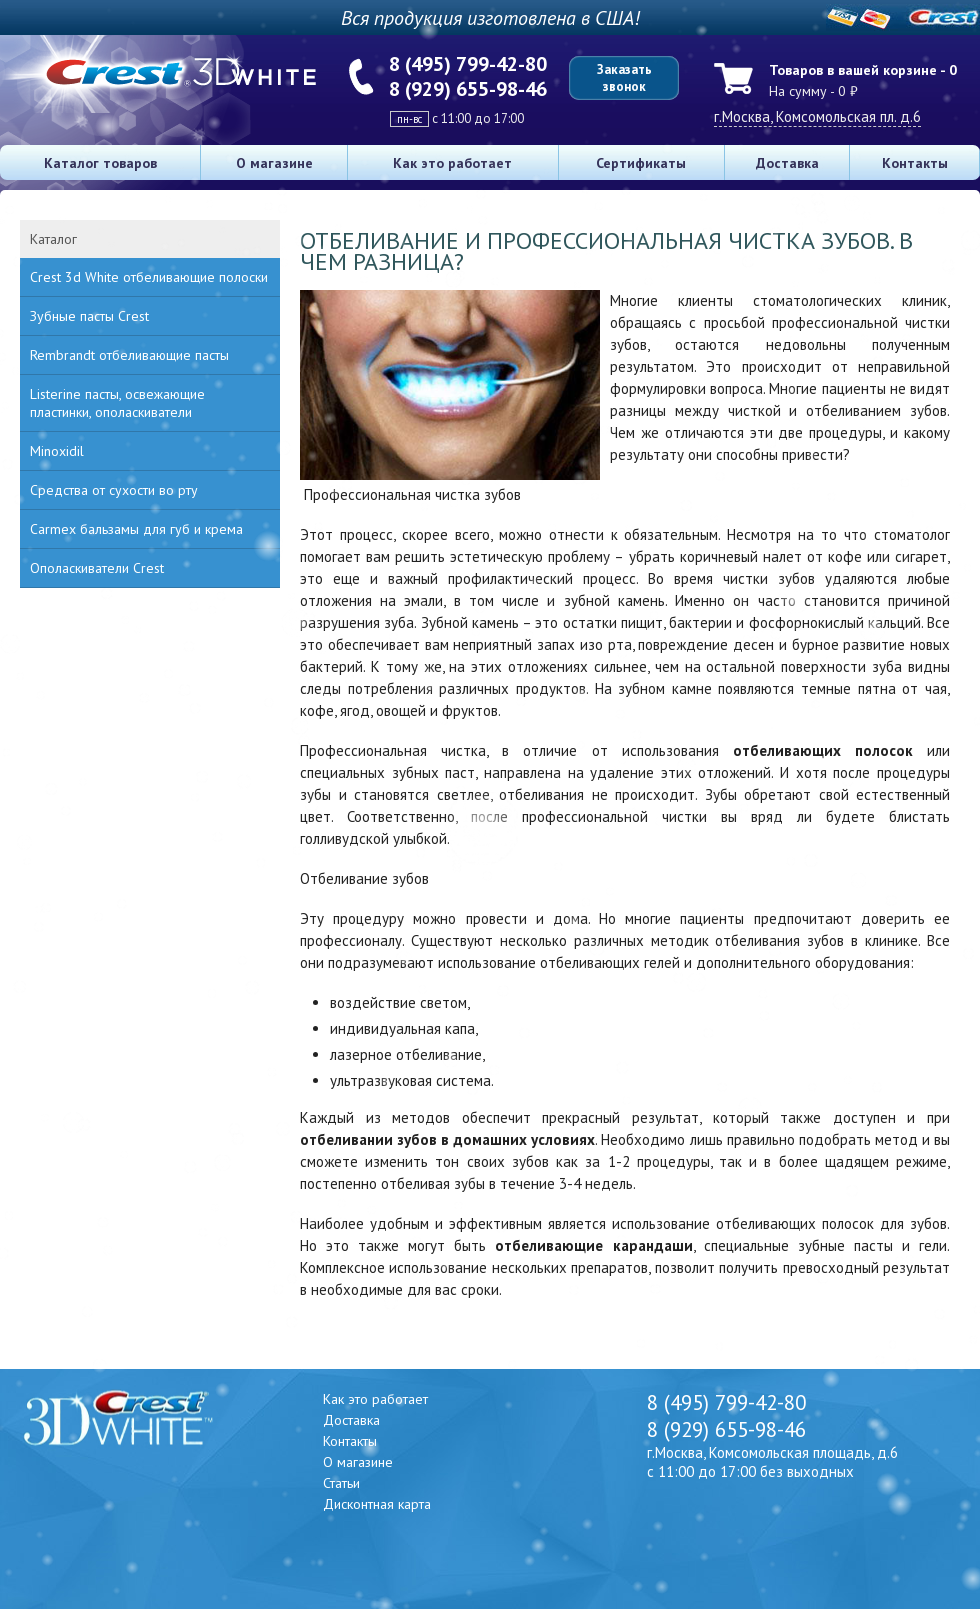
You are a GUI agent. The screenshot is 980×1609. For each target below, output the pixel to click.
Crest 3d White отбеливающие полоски (149, 277)
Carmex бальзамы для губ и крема (136, 529)
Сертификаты (641, 163)
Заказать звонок (624, 78)
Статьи (341, 1483)
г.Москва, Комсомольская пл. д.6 (817, 116)
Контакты (915, 163)
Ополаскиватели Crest (97, 568)
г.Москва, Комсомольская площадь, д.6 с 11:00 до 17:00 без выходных (772, 1462)
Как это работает (452, 163)
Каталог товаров (100, 163)
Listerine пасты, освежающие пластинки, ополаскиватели (117, 403)
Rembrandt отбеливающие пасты (129, 355)
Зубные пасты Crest (89, 316)
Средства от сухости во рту (114, 490)
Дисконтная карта (377, 1504)
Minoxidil (57, 451)
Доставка (787, 163)
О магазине (274, 163)
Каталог (53, 239)
